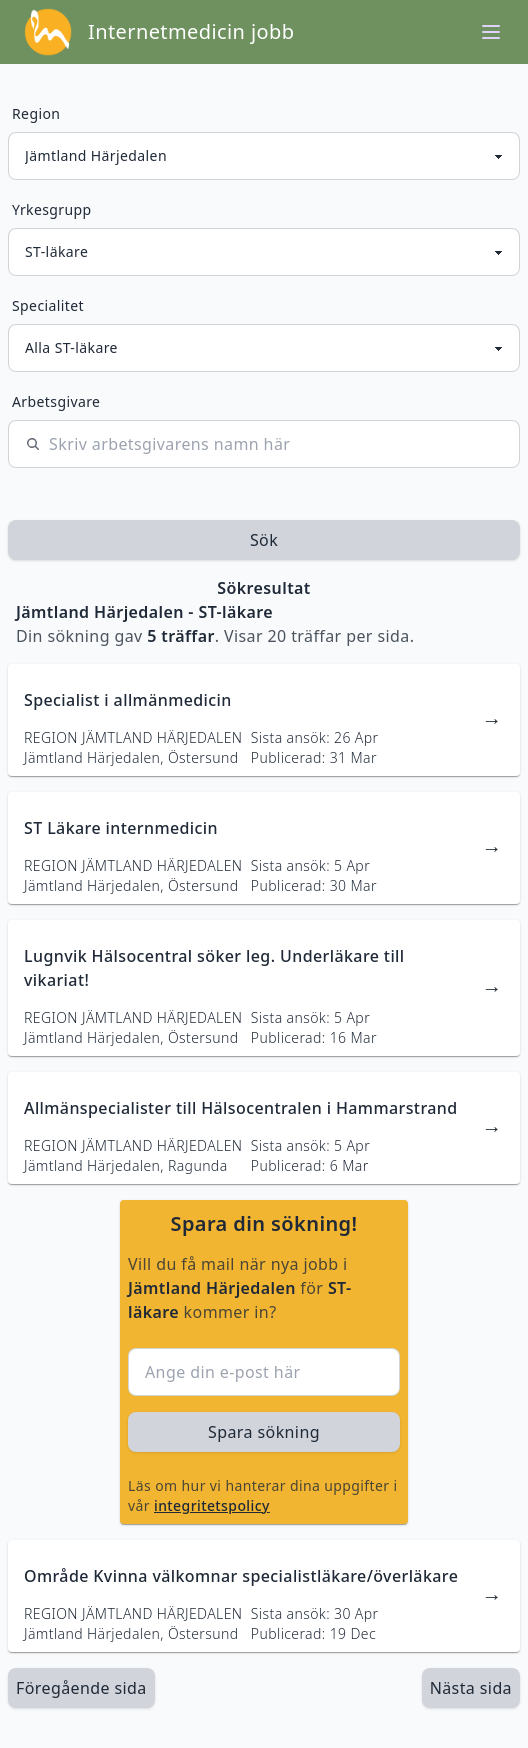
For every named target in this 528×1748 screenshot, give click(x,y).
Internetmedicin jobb (191, 31)
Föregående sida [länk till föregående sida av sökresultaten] (81, 1688)
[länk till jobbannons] (264, 720)
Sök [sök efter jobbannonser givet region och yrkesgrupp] (264, 540)
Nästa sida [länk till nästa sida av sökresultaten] (471, 1688)
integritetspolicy (212, 1505)
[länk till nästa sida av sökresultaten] (471, 1688)
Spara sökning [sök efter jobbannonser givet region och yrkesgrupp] (264, 1432)
